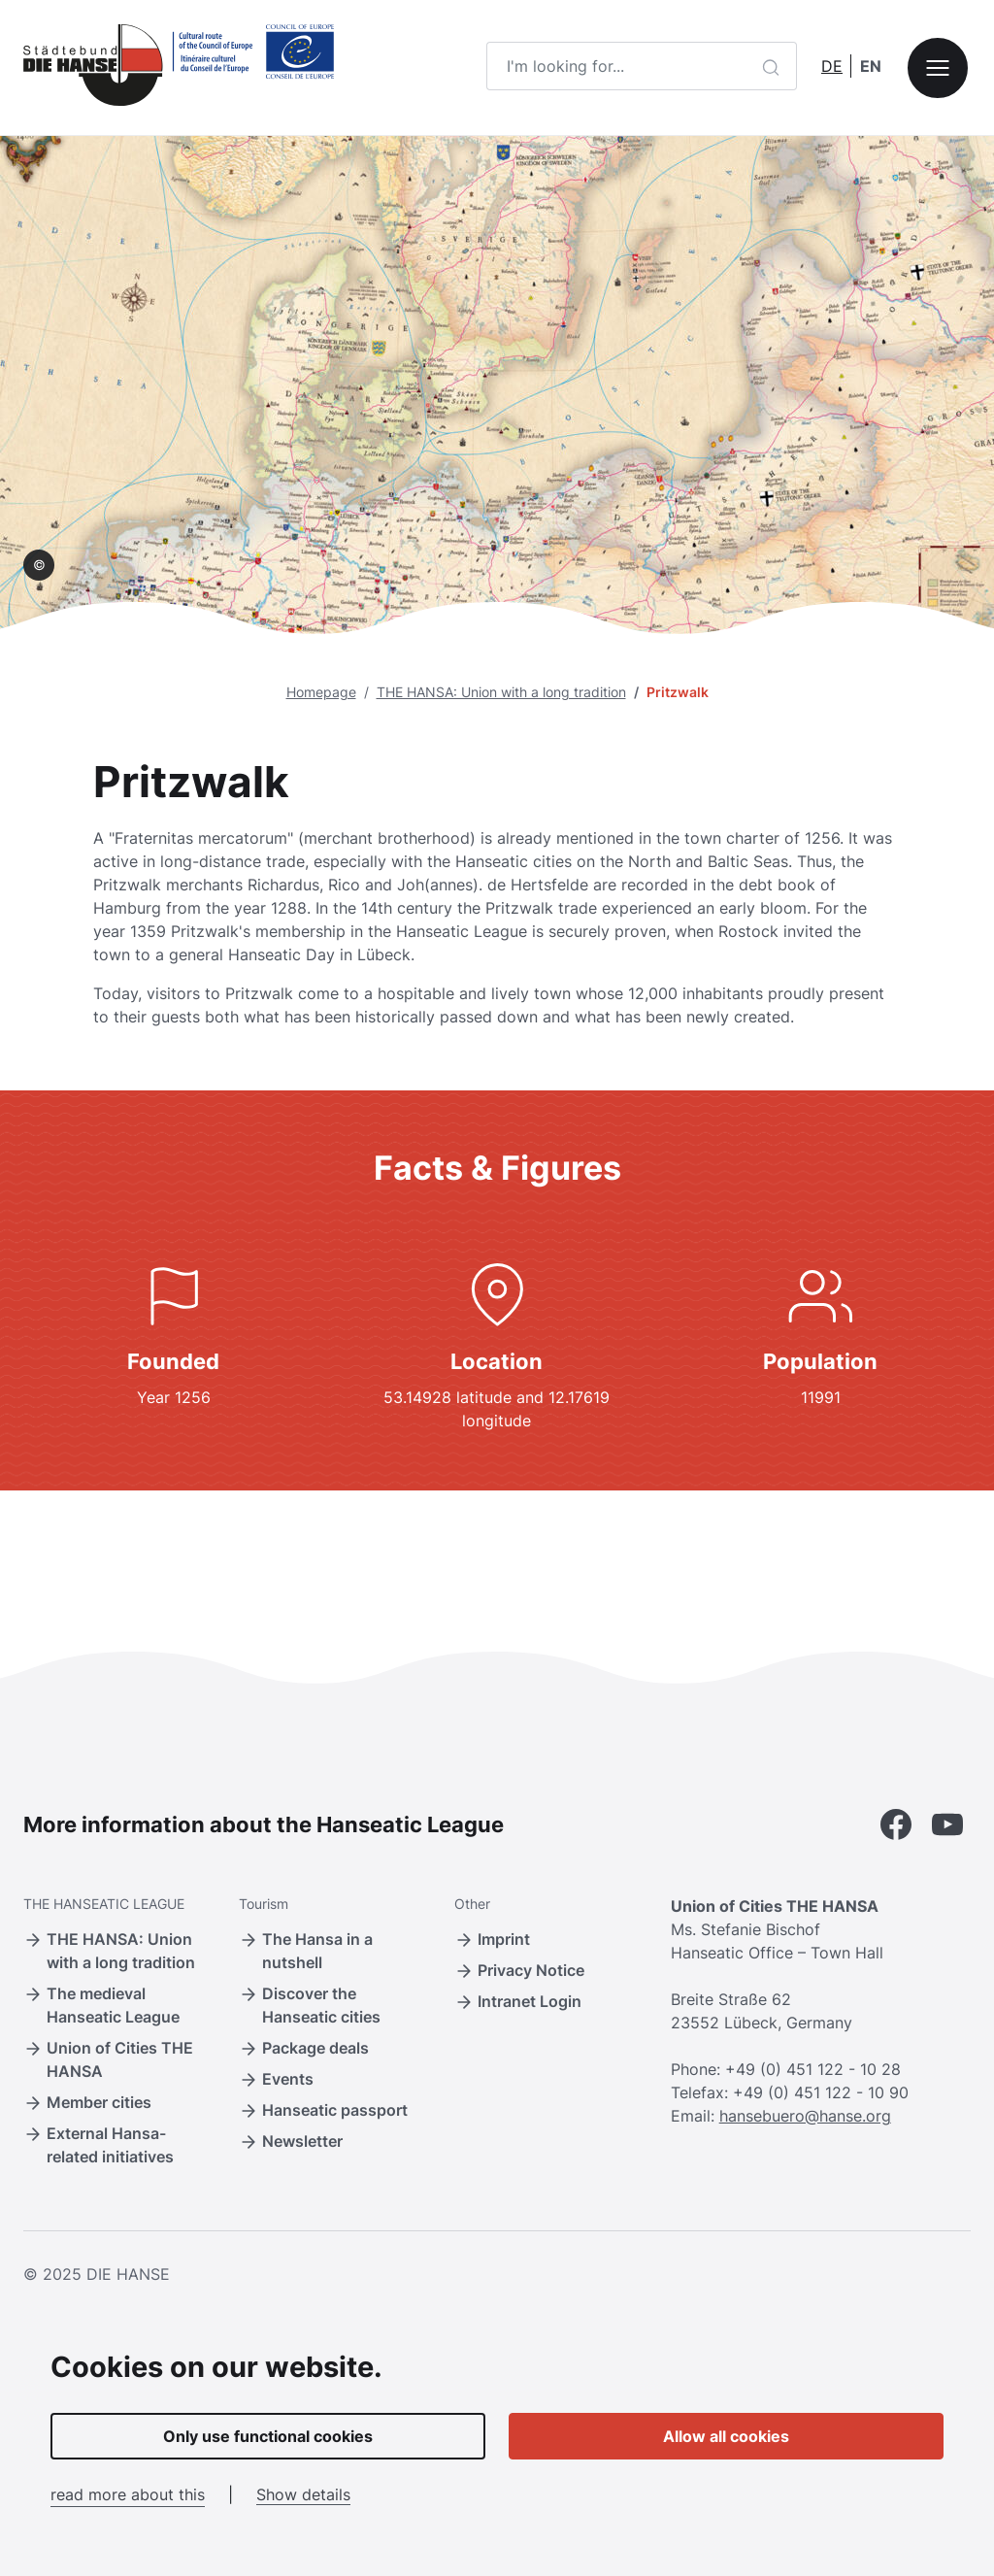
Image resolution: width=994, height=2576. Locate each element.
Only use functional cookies (268, 2436)
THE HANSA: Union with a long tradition (501, 692)
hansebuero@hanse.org (805, 2115)
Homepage (321, 692)
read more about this (127, 2494)
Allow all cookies (726, 2436)
